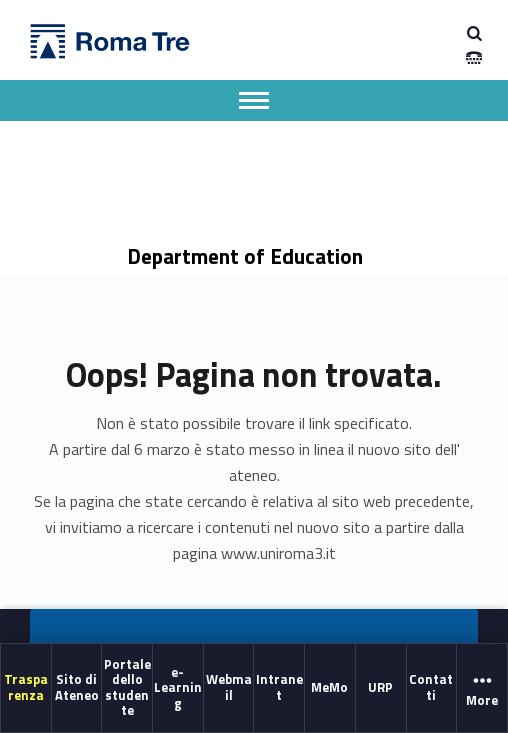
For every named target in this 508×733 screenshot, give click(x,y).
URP (380, 687)
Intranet (279, 687)
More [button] (482, 689)
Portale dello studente (127, 687)
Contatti (431, 687)
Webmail (229, 687)
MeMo (329, 687)
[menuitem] (26, 688)
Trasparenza (26, 687)
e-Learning (178, 687)
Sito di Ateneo (77, 687)
